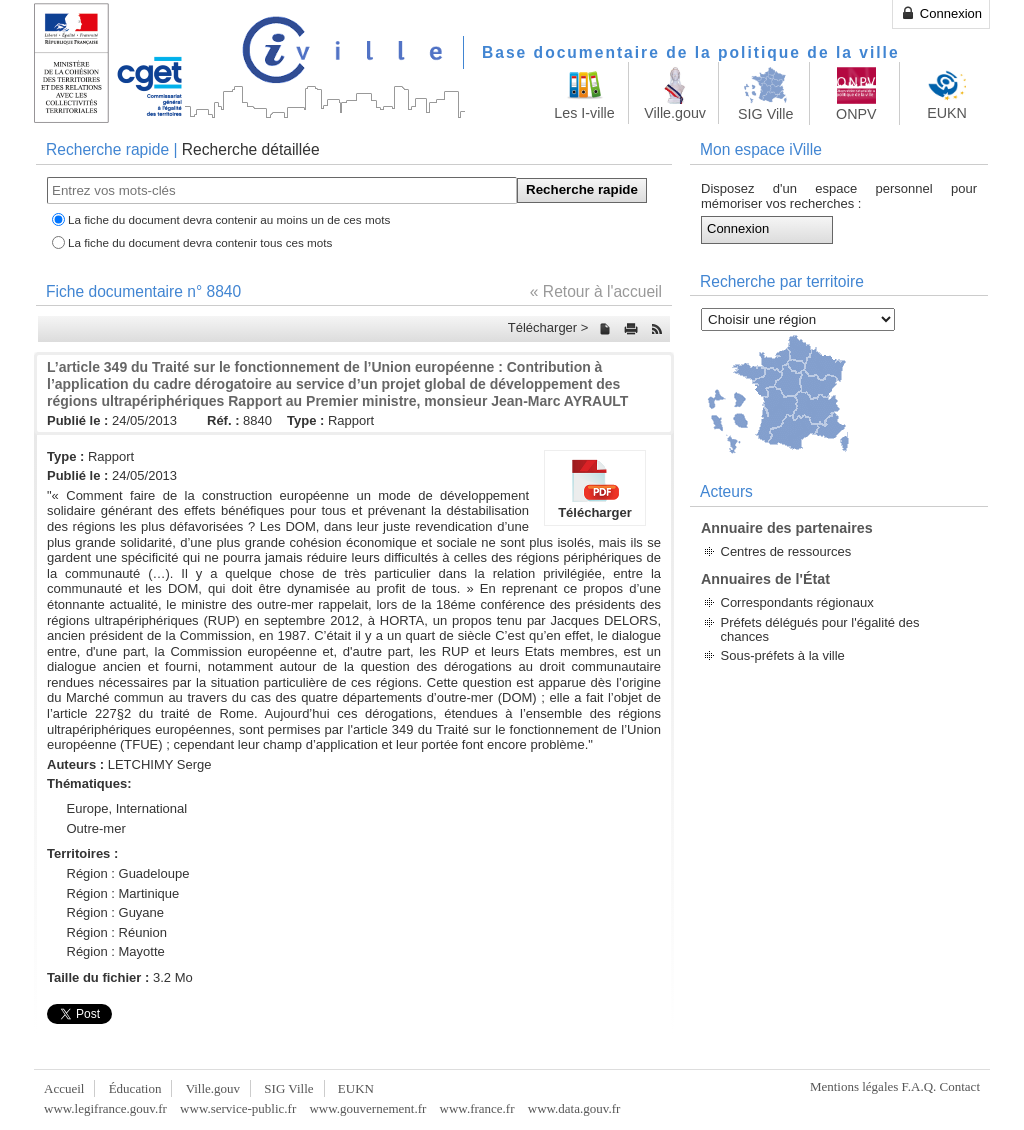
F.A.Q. (919, 1086)
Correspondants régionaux (797, 602)
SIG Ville (288, 1088)
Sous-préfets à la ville (783, 655)
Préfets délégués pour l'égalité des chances (820, 629)
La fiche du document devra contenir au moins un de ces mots (229, 219)
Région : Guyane (116, 912)
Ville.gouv (213, 1088)
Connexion (941, 13)
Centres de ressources (786, 551)
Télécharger (595, 488)
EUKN (356, 1088)
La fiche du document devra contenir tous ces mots (200, 242)
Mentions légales (854, 1086)
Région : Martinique (123, 893)
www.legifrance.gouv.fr (105, 1108)
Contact (960, 1086)
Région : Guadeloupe (128, 873)
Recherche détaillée (251, 149)
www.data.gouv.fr (574, 1108)
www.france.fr (477, 1108)
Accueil (64, 1088)
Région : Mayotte (116, 951)
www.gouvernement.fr (367, 1108)
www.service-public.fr (238, 1108)
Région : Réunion (117, 932)
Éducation (135, 1088)
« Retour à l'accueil (596, 291)
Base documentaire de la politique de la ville (691, 52)
